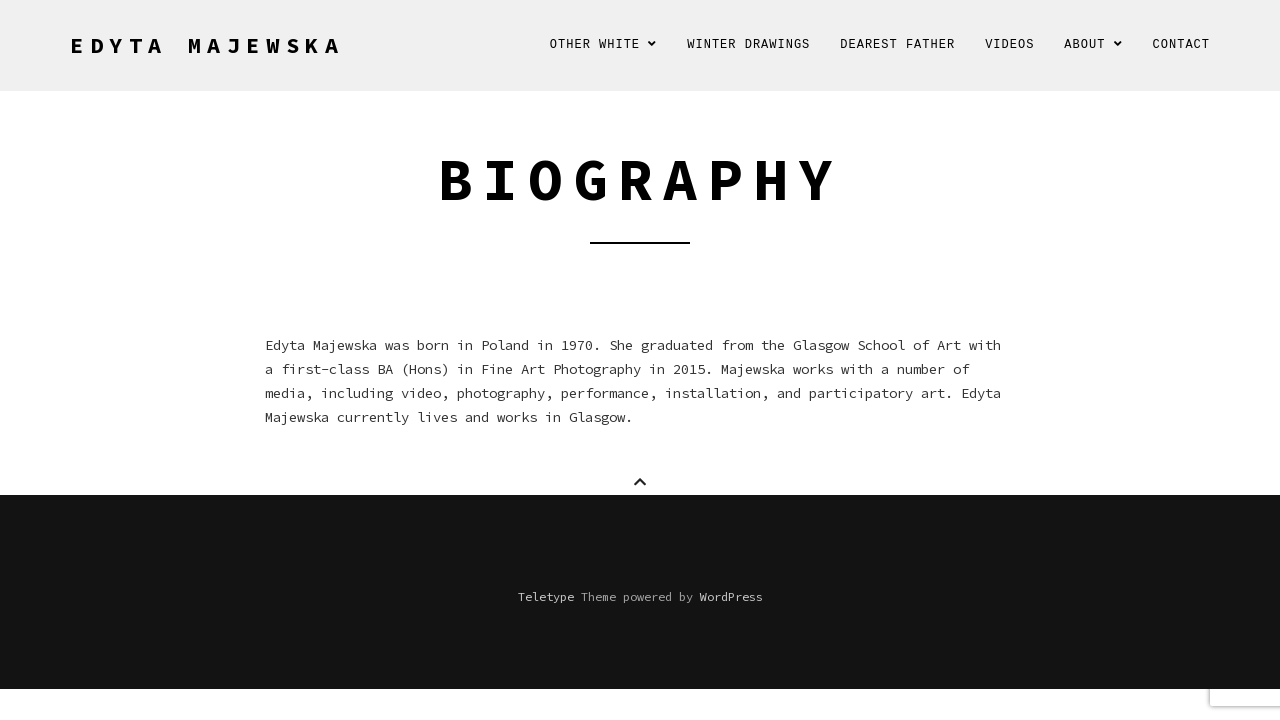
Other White (603, 45)
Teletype (546, 596)
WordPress (731, 596)
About (1093, 45)
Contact (1181, 45)
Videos (1009, 45)
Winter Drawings (748, 45)
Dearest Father (897, 45)
